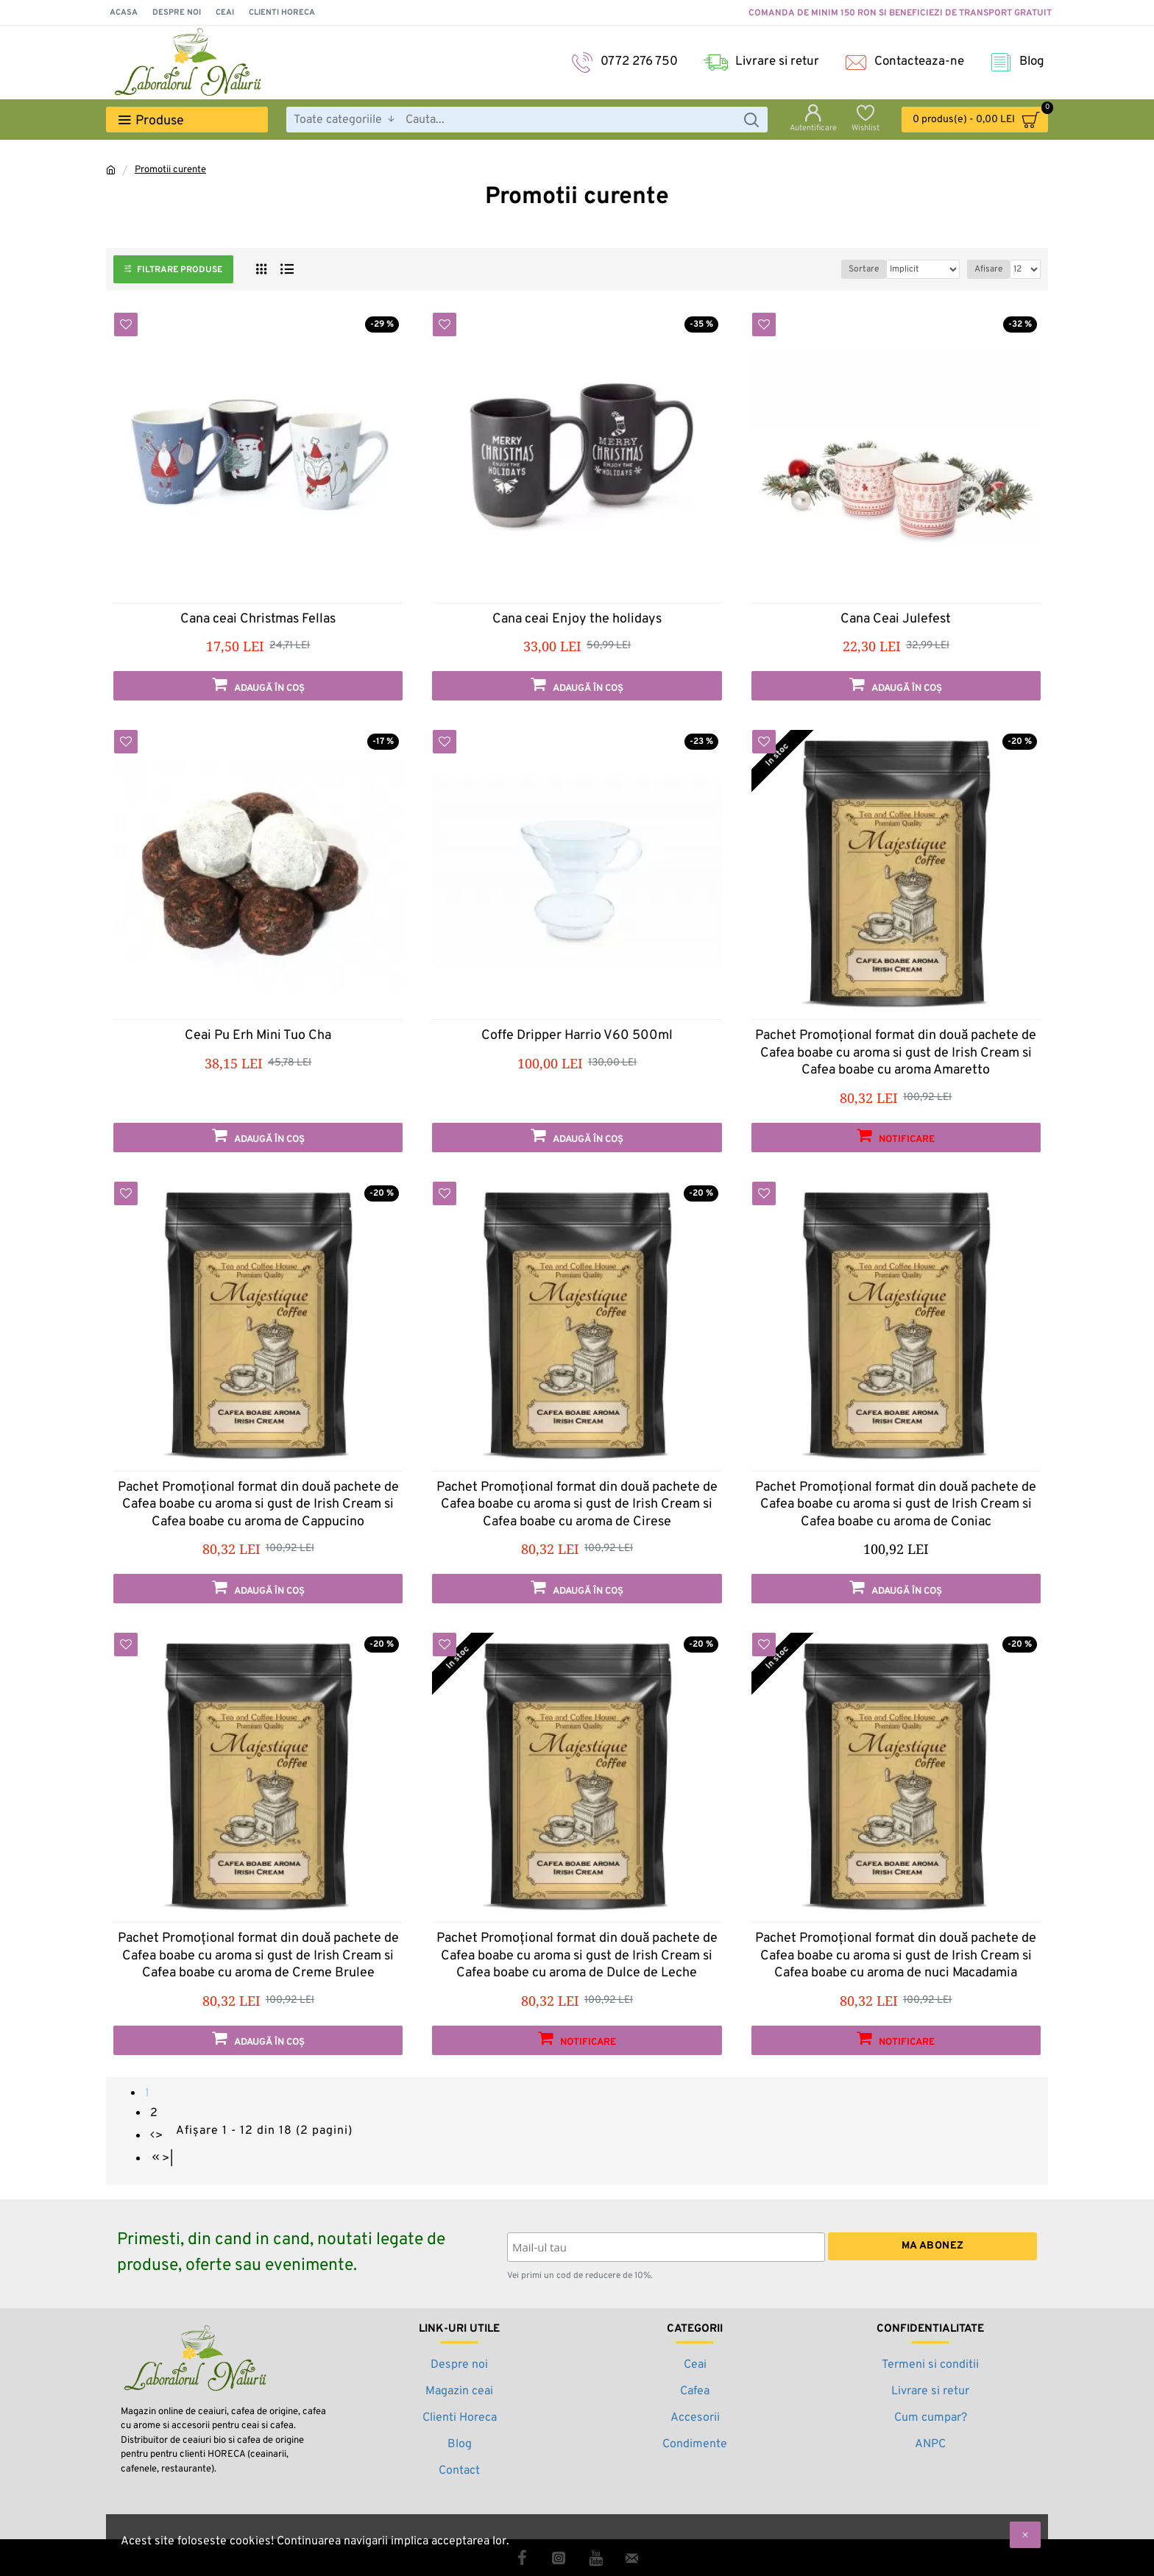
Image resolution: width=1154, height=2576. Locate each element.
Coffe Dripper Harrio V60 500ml (577, 1035)
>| (168, 2158)
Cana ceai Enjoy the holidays (577, 619)
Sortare (840, 269)
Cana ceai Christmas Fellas (258, 619)
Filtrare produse (179, 270)
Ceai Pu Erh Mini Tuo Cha (258, 1035)
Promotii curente (170, 170)
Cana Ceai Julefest (895, 619)
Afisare (988, 269)
